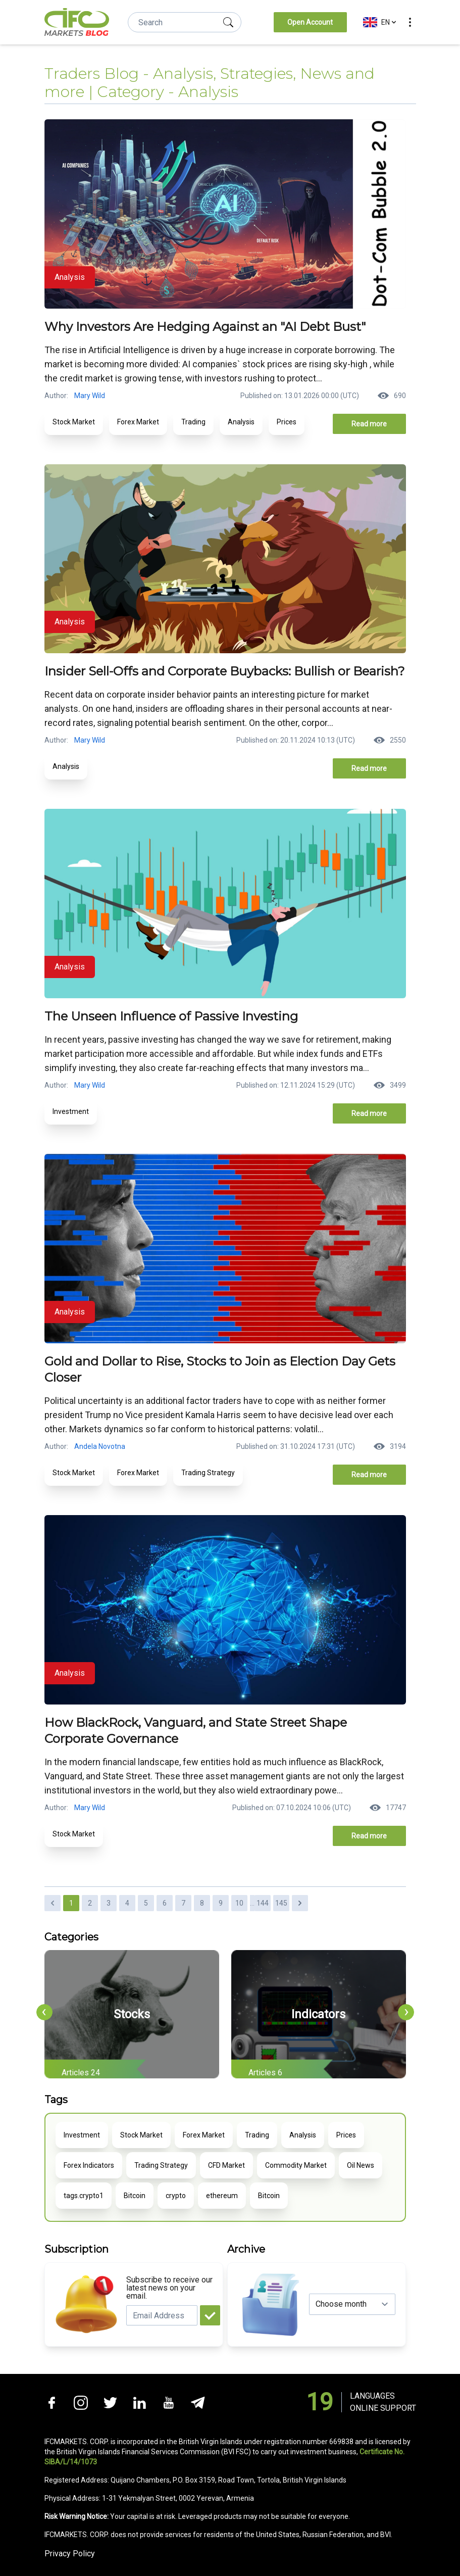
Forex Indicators (89, 2165)
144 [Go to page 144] (263, 1903)
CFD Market (226, 2165)
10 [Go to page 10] (239, 1903)
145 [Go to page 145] (281, 1903)
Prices (286, 422)
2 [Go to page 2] (90, 1903)
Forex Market (138, 422)
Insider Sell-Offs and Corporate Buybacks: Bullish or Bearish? (224, 671)
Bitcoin (134, 2196)
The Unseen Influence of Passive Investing (171, 1016)
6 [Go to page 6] (165, 1903)
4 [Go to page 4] (127, 1903)
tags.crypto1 (84, 2196)
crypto (176, 2196)
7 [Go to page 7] (183, 1903)
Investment (71, 1111)
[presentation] (44, 2012)
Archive (246, 2249)
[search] (228, 22)
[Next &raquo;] (300, 1903)
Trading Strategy (208, 1473)
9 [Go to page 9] (221, 1903)
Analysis (241, 422)
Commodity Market (296, 2165)
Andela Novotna (99, 1446)
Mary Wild (89, 396)
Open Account (310, 22)
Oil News (360, 2165)
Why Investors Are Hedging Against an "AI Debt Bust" (205, 326)
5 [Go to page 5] (146, 1903)
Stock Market (74, 422)
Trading (193, 422)
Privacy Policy (69, 2553)
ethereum (222, 2196)
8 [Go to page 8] (202, 1903)
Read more (369, 424)
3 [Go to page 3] (109, 1903)
